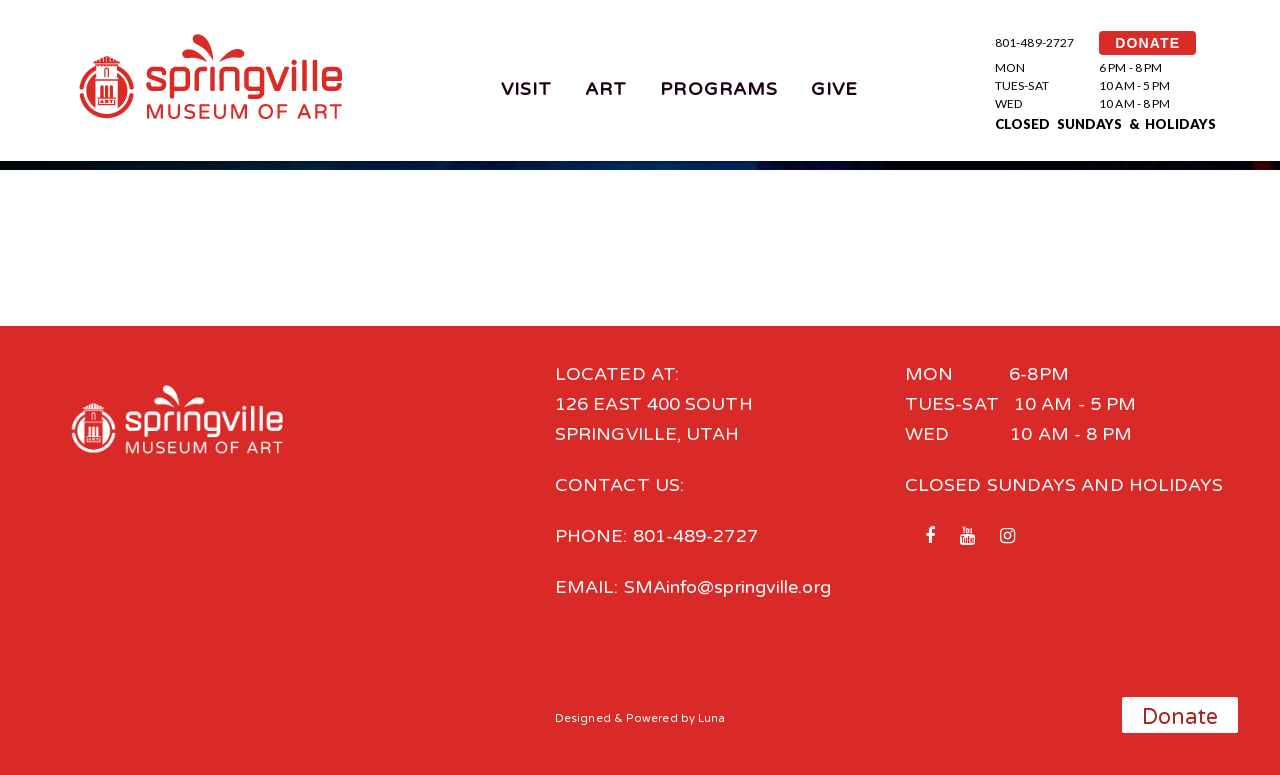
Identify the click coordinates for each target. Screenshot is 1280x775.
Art (606, 89)
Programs (719, 89)
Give (834, 89)
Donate (1180, 717)
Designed (583, 718)
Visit (526, 89)
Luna (711, 718)
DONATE (1147, 43)
